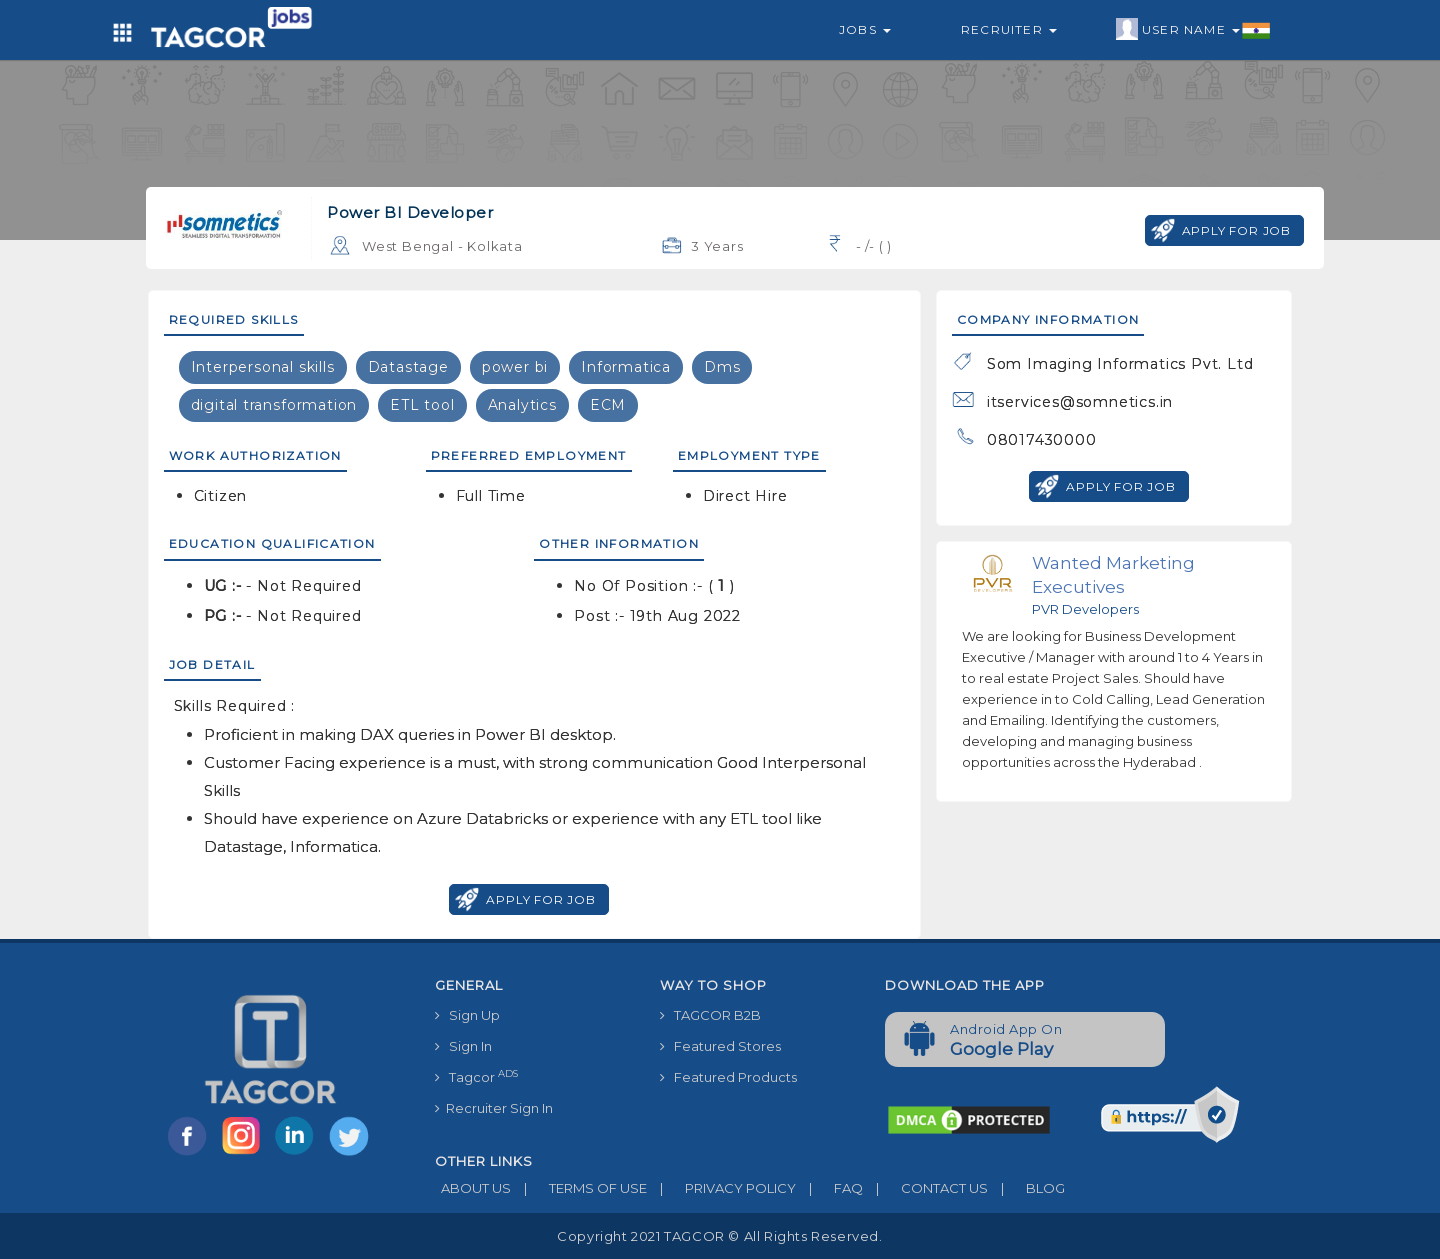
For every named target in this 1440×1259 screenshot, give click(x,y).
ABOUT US (473, 1188)
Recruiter (1009, 29)
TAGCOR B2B (710, 1015)
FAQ (829, 1188)
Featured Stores (720, 1046)
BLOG (1026, 1188)
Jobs (865, 29)
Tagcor (476, 1076)
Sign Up (467, 1015)
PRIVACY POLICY (721, 1188)
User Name (1193, 30)
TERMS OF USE (579, 1188)
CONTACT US (925, 1188)
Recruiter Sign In (494, 1108)
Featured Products (728, 1077)
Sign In (463, 1046)
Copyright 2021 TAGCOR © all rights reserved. (719, 1236)
